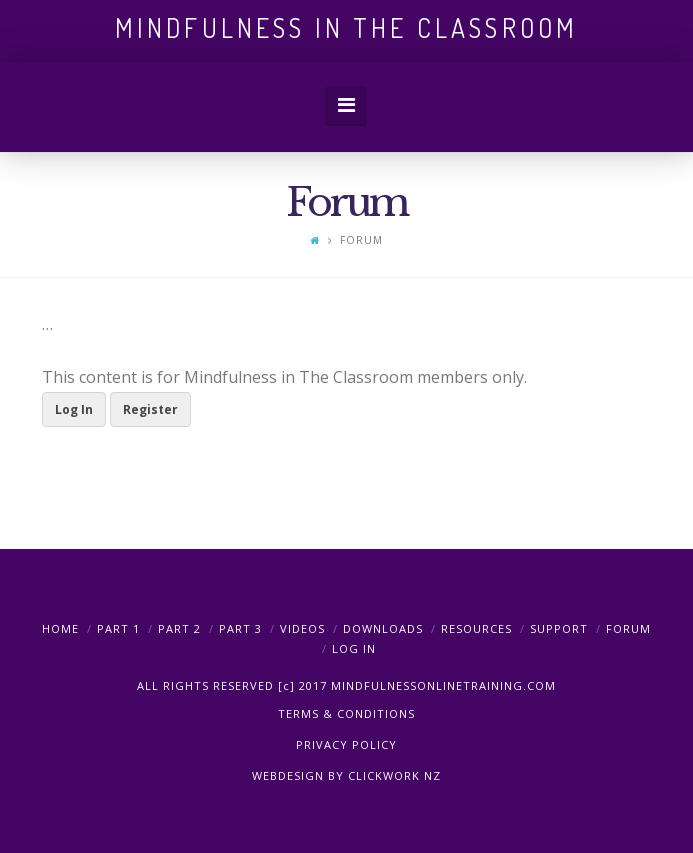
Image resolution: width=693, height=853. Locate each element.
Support (559, 628)
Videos (302, 628)
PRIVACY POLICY (346, 744)
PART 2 (179, 628)
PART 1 (118, 628)
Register (150, 409)
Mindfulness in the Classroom (346, 28)
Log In (74, 409)
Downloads (383, 628)
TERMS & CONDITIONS (346, 713)
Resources (476, 628)
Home (60, 628)
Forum (628, 628)
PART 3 (240, 628)
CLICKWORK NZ (394, 775)
